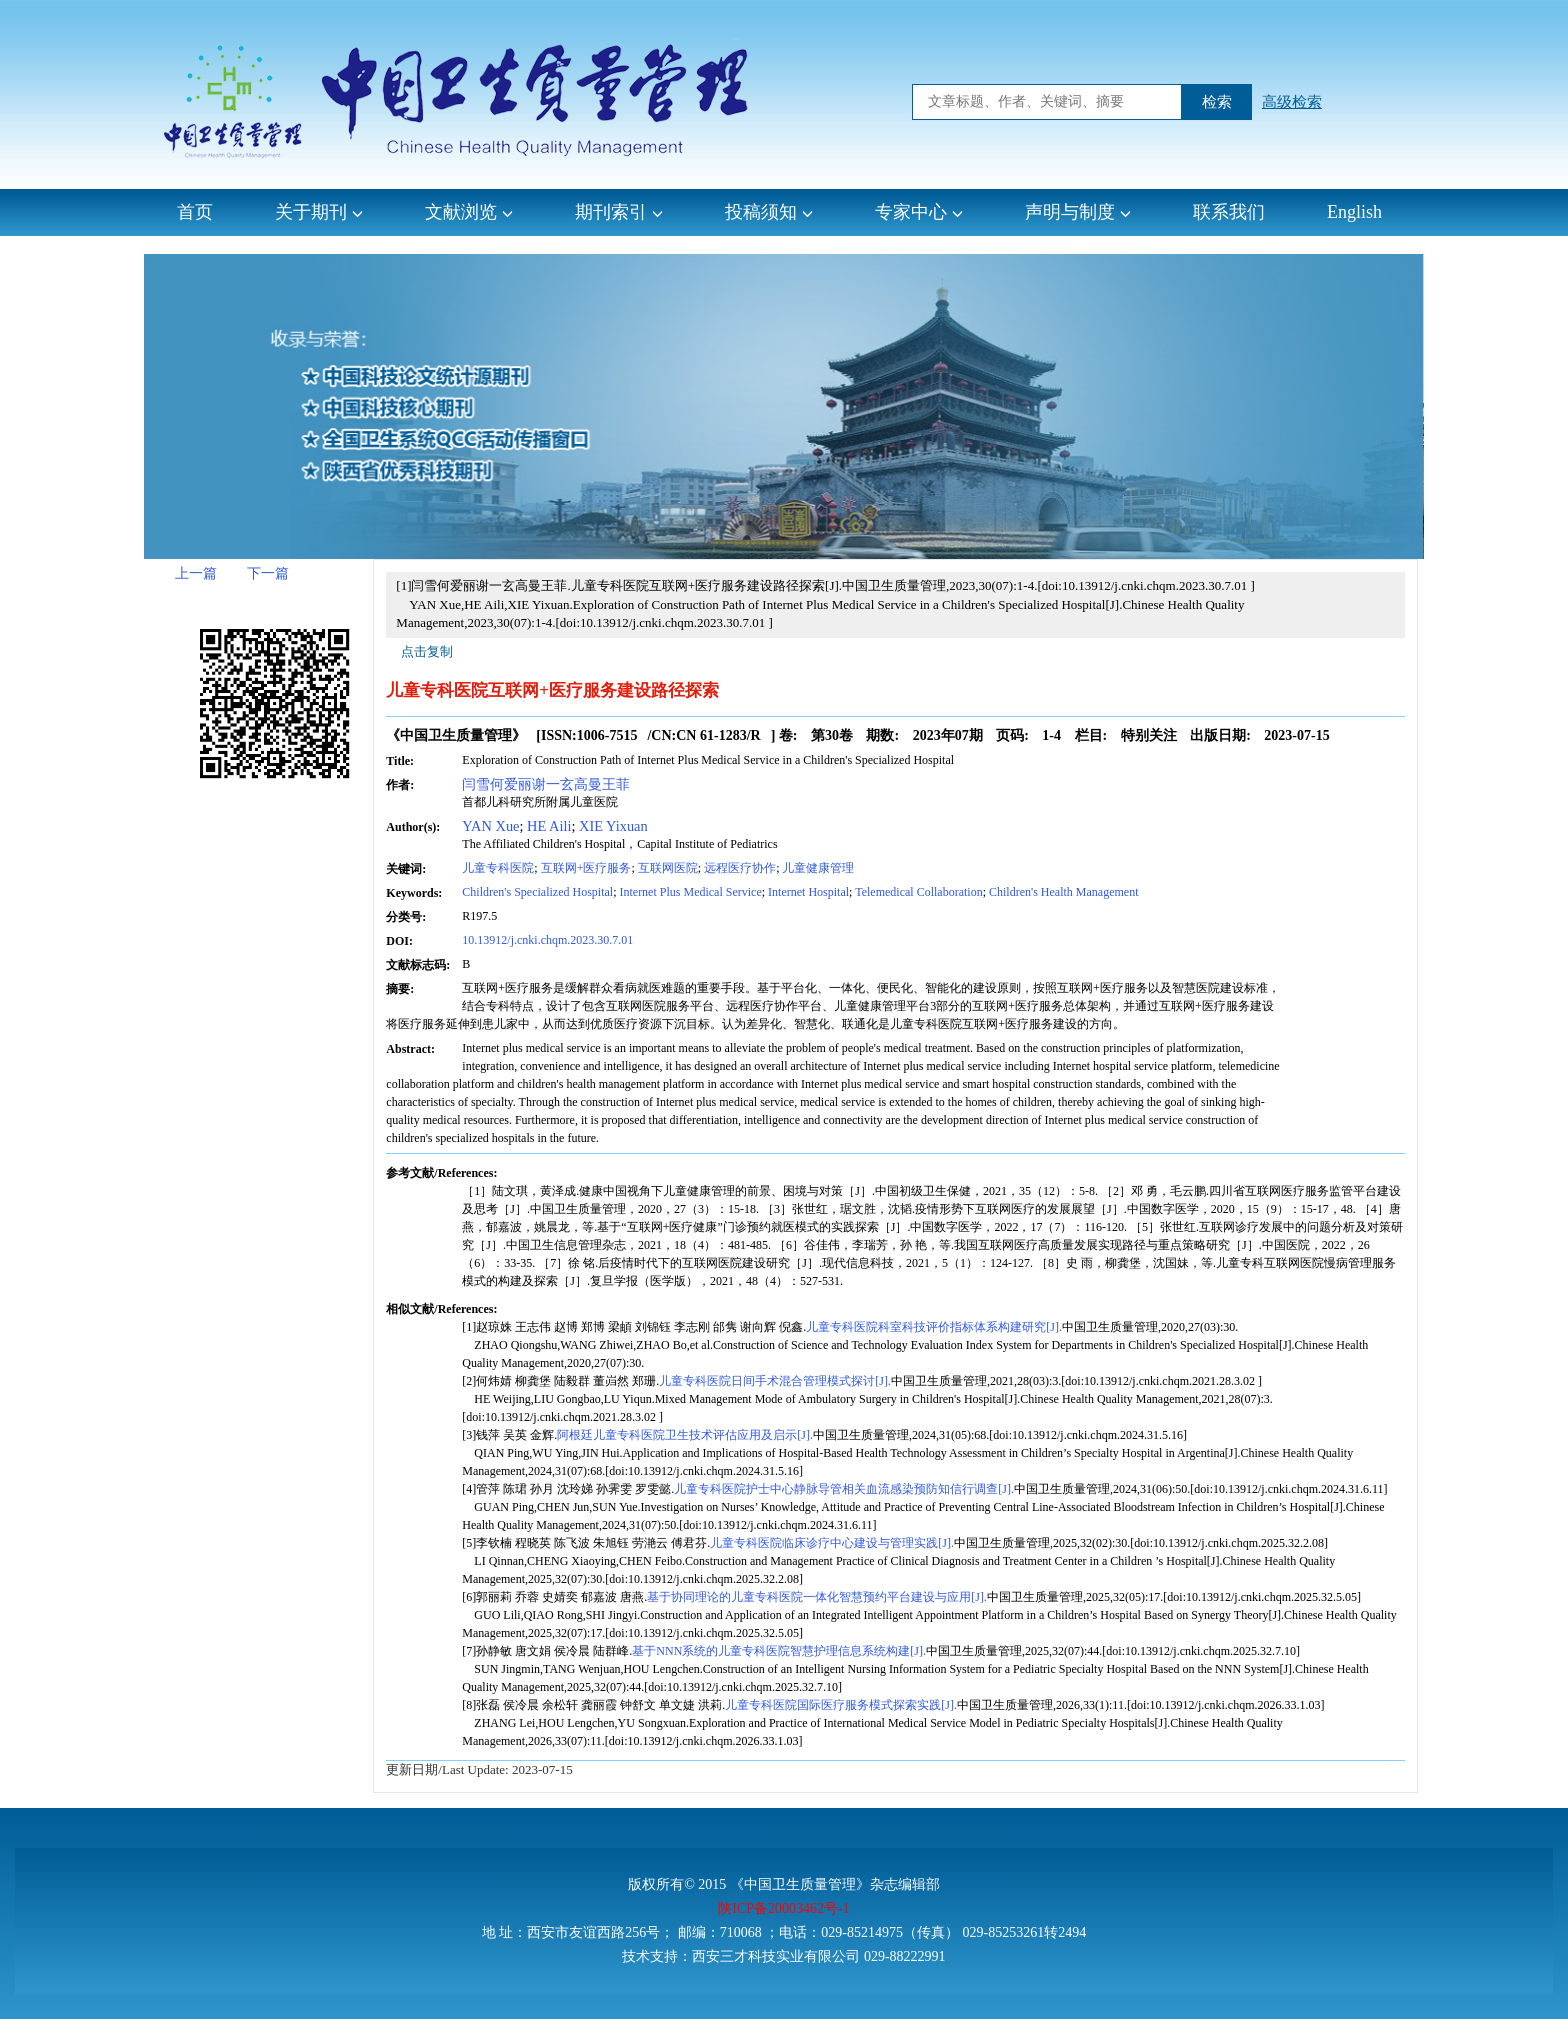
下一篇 (268, 573)
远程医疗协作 (740, 868)
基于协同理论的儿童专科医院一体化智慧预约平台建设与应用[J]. (817, 1597)
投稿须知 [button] (769, 212)
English (1354, 212)
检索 (1217, 102)
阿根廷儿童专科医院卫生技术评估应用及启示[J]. (685, 1435)
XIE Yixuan (613, 826)
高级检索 (1292, 102)
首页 (195, 212)
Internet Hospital (808, 892)
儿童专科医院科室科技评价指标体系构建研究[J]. (934, 1327)
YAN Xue (490, 826)
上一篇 (196, 573)
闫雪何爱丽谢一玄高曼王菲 (546, 784)
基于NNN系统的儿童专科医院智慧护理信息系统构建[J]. (779, 1651)
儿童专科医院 (498, 868)
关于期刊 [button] (319, 212)
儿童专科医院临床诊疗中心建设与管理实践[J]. (832, 1543)
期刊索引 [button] (619, 212)
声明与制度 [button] (1078, 212)
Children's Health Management (1063, 892)
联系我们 (1229, 212)
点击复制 (427, 651)
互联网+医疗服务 (586, 868)
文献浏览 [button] (469, 212)
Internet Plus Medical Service (690, 892)
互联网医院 (668, 868)
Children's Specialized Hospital (537, 892)
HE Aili (549, 826)
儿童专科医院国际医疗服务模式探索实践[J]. (841, 1705)
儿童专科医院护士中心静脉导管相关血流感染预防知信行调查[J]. (844, 1489)
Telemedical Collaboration (918, 892)
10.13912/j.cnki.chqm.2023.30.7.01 (547, 940)
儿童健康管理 (818, 868)
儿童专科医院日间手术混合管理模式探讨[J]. (775, 1381)
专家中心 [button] (919, 212)
